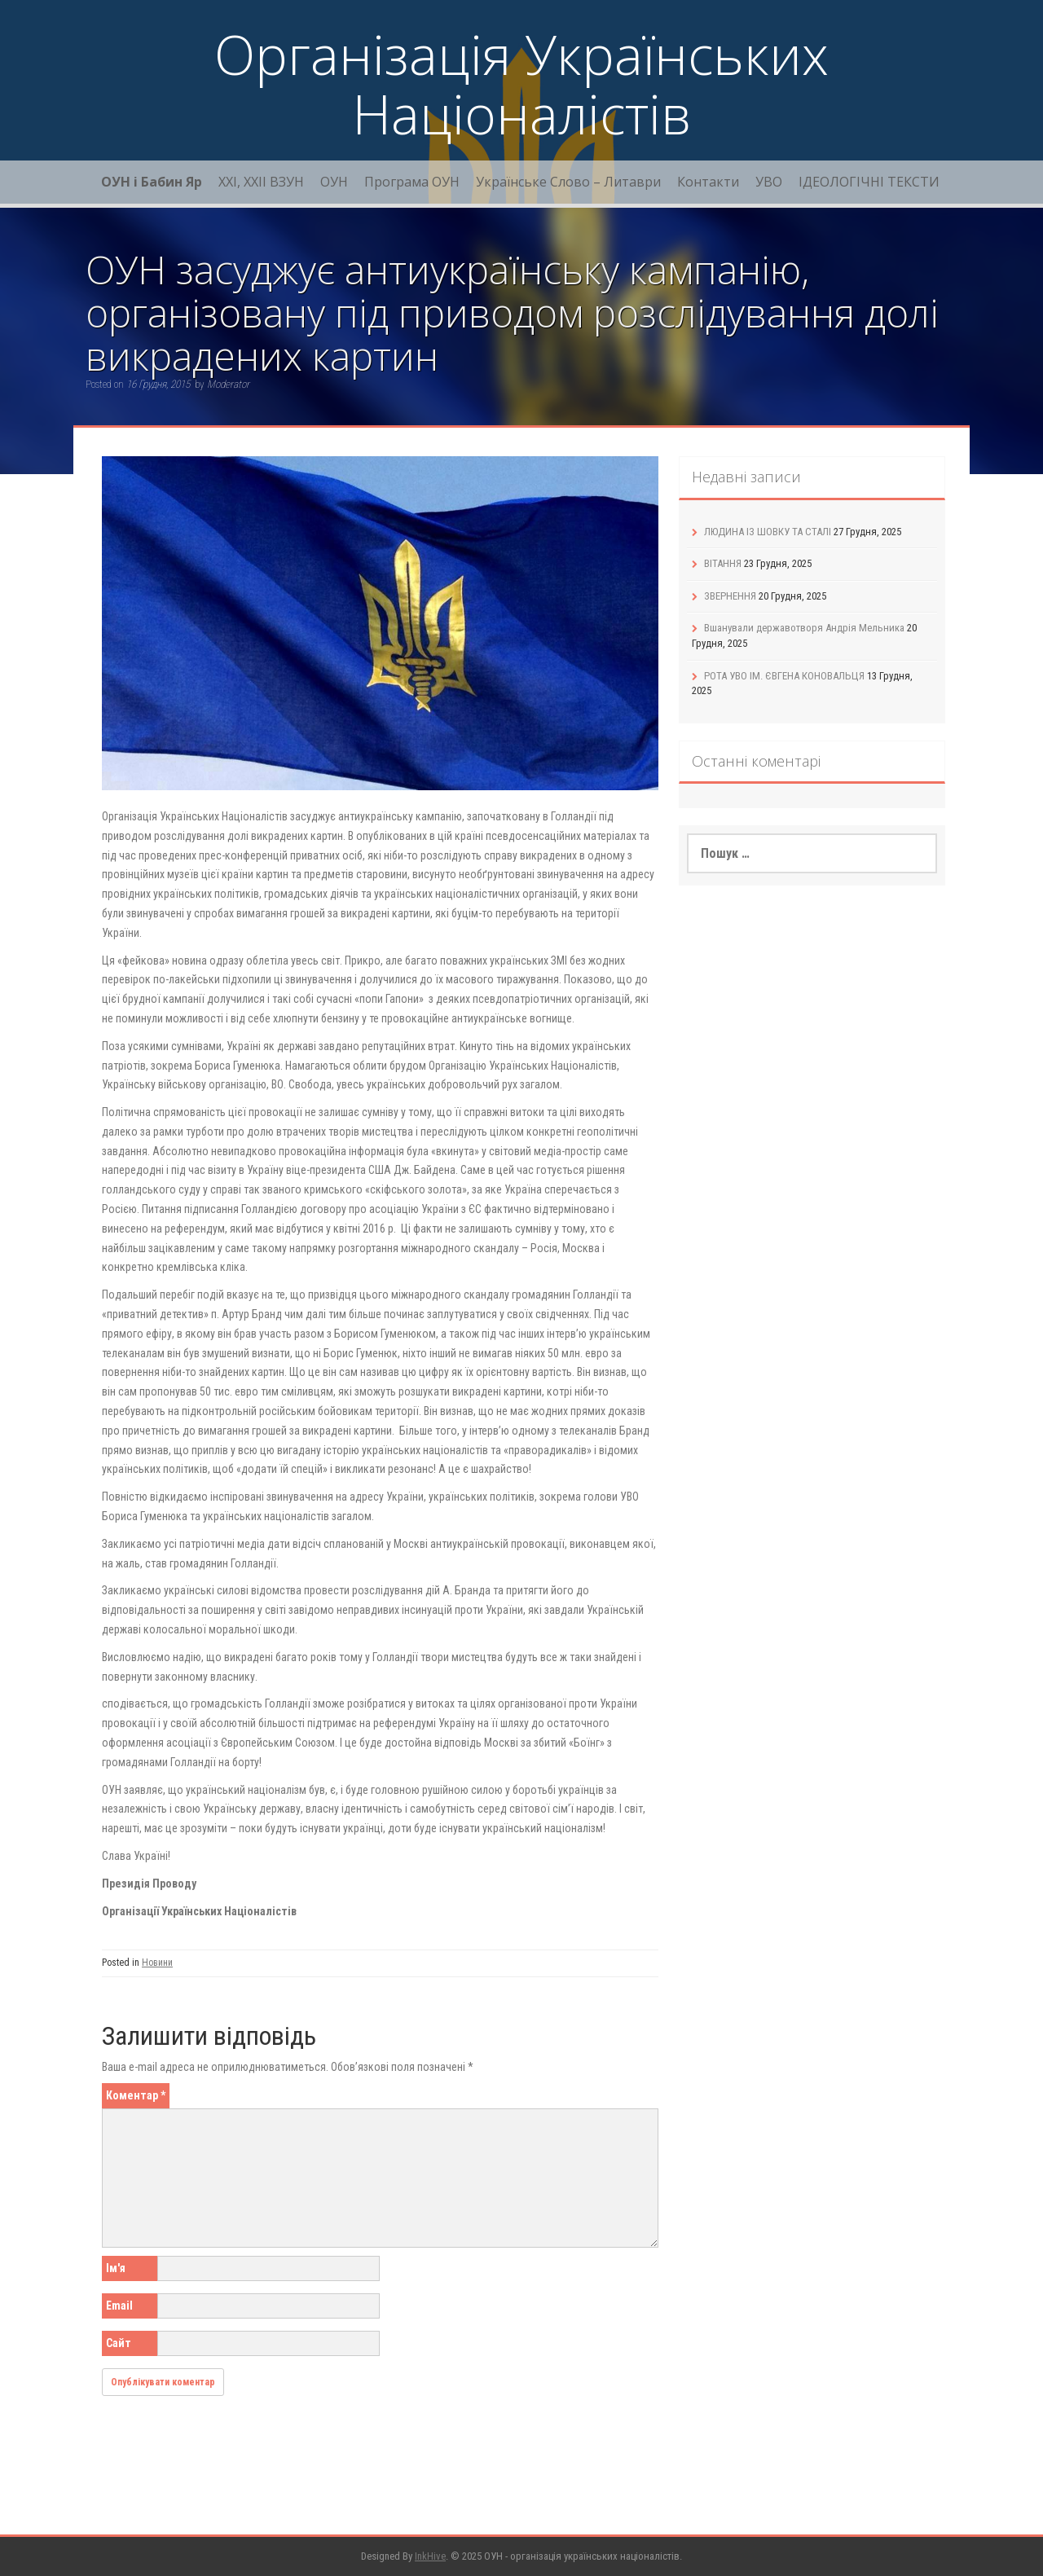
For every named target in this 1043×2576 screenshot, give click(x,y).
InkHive (430, 2556)
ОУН (334, 182)
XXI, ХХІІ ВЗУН (261, 182)
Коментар (135, 2095)
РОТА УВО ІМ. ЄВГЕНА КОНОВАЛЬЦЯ (784, 676)
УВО (768, 182)
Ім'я (115, 2268)
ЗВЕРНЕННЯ (730, 596)
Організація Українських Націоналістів (521, 83)
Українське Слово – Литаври (568, 182)
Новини (157, 1962)
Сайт (118, 2343)
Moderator (228, 384)
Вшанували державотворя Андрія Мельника (804, 628)
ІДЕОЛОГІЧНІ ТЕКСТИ (869, 182)
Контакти (708, 182)
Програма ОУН (412, 182)
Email (119, 2305)
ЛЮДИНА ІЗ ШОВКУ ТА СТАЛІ (767, 531)
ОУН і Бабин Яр (151, 182)
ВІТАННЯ (723, 563)
